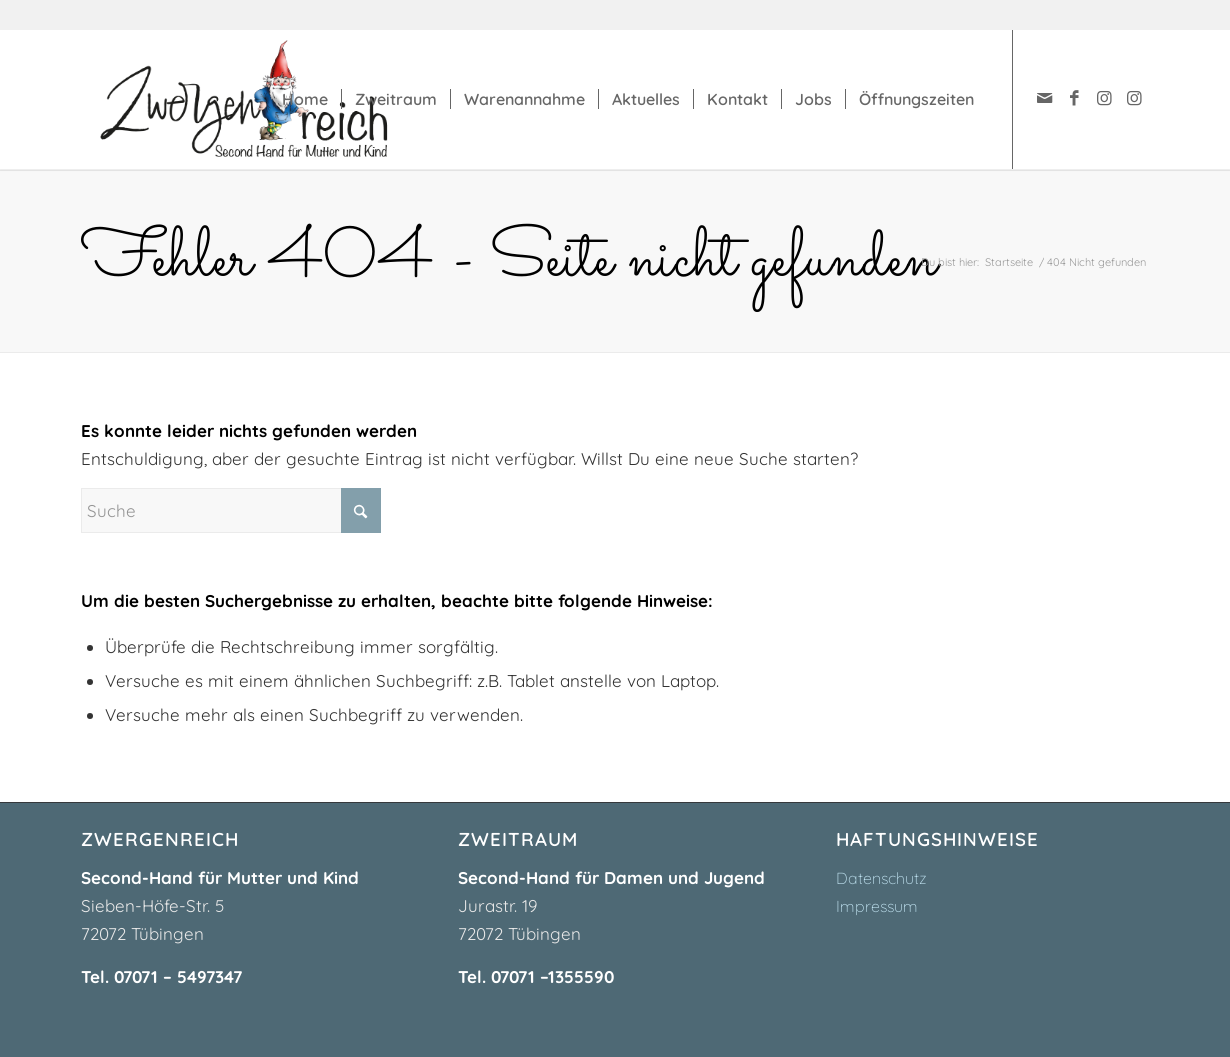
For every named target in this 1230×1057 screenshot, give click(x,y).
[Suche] (231, 510)
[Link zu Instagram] (1104, 98)
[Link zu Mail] (1044, 98)
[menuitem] (305, 99)
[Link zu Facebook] (1074, 98)
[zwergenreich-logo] (264, 99)
